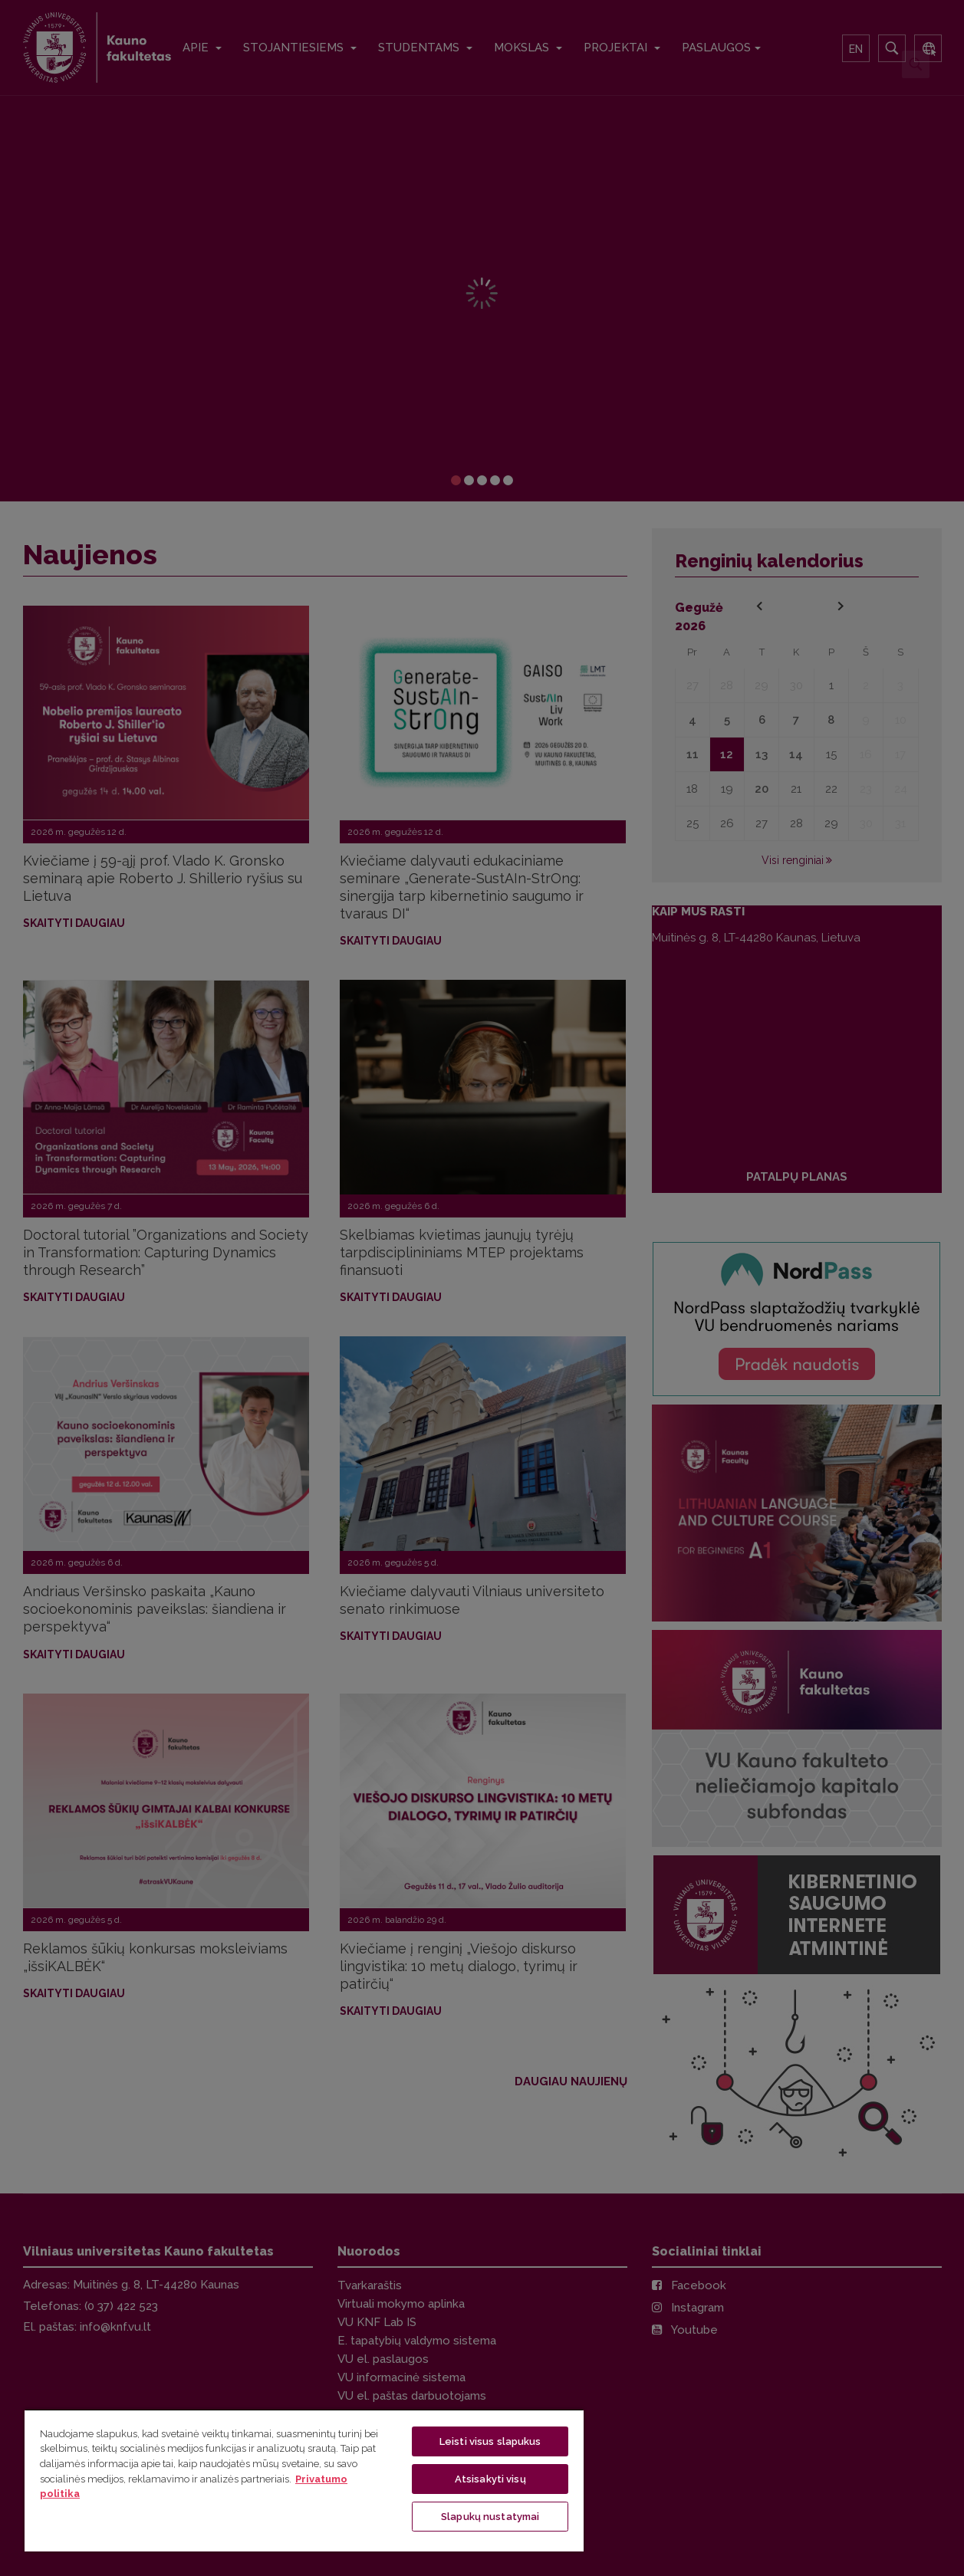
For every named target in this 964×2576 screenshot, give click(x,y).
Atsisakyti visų (490, 2479)
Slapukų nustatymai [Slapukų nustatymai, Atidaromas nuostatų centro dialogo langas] (490, 2516)
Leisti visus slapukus (490, 2441)
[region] (304, 2480)
